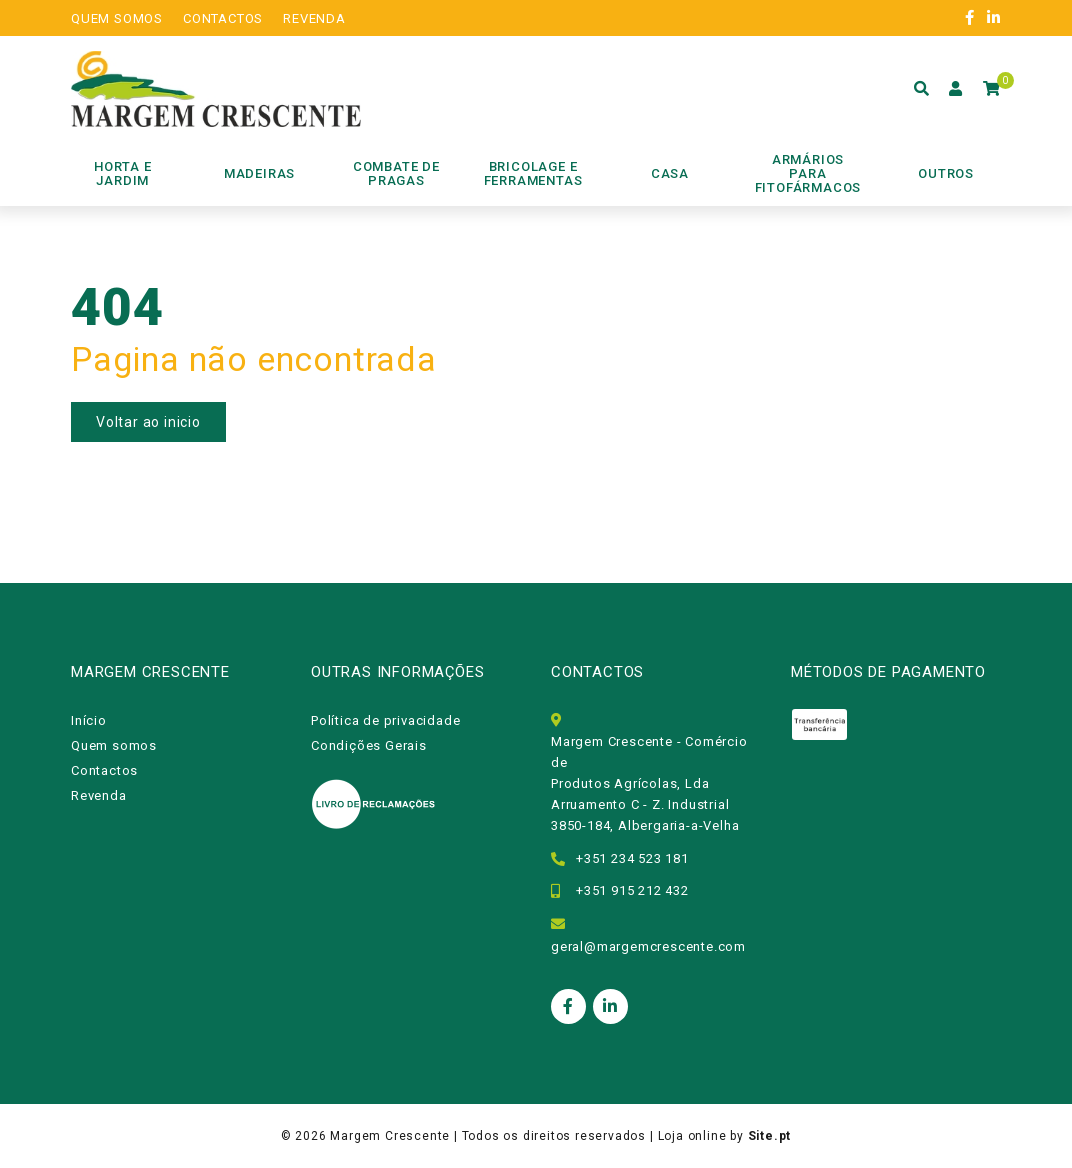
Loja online (692, 1136)
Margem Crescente (390, 1136)
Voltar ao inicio (148, 422)
